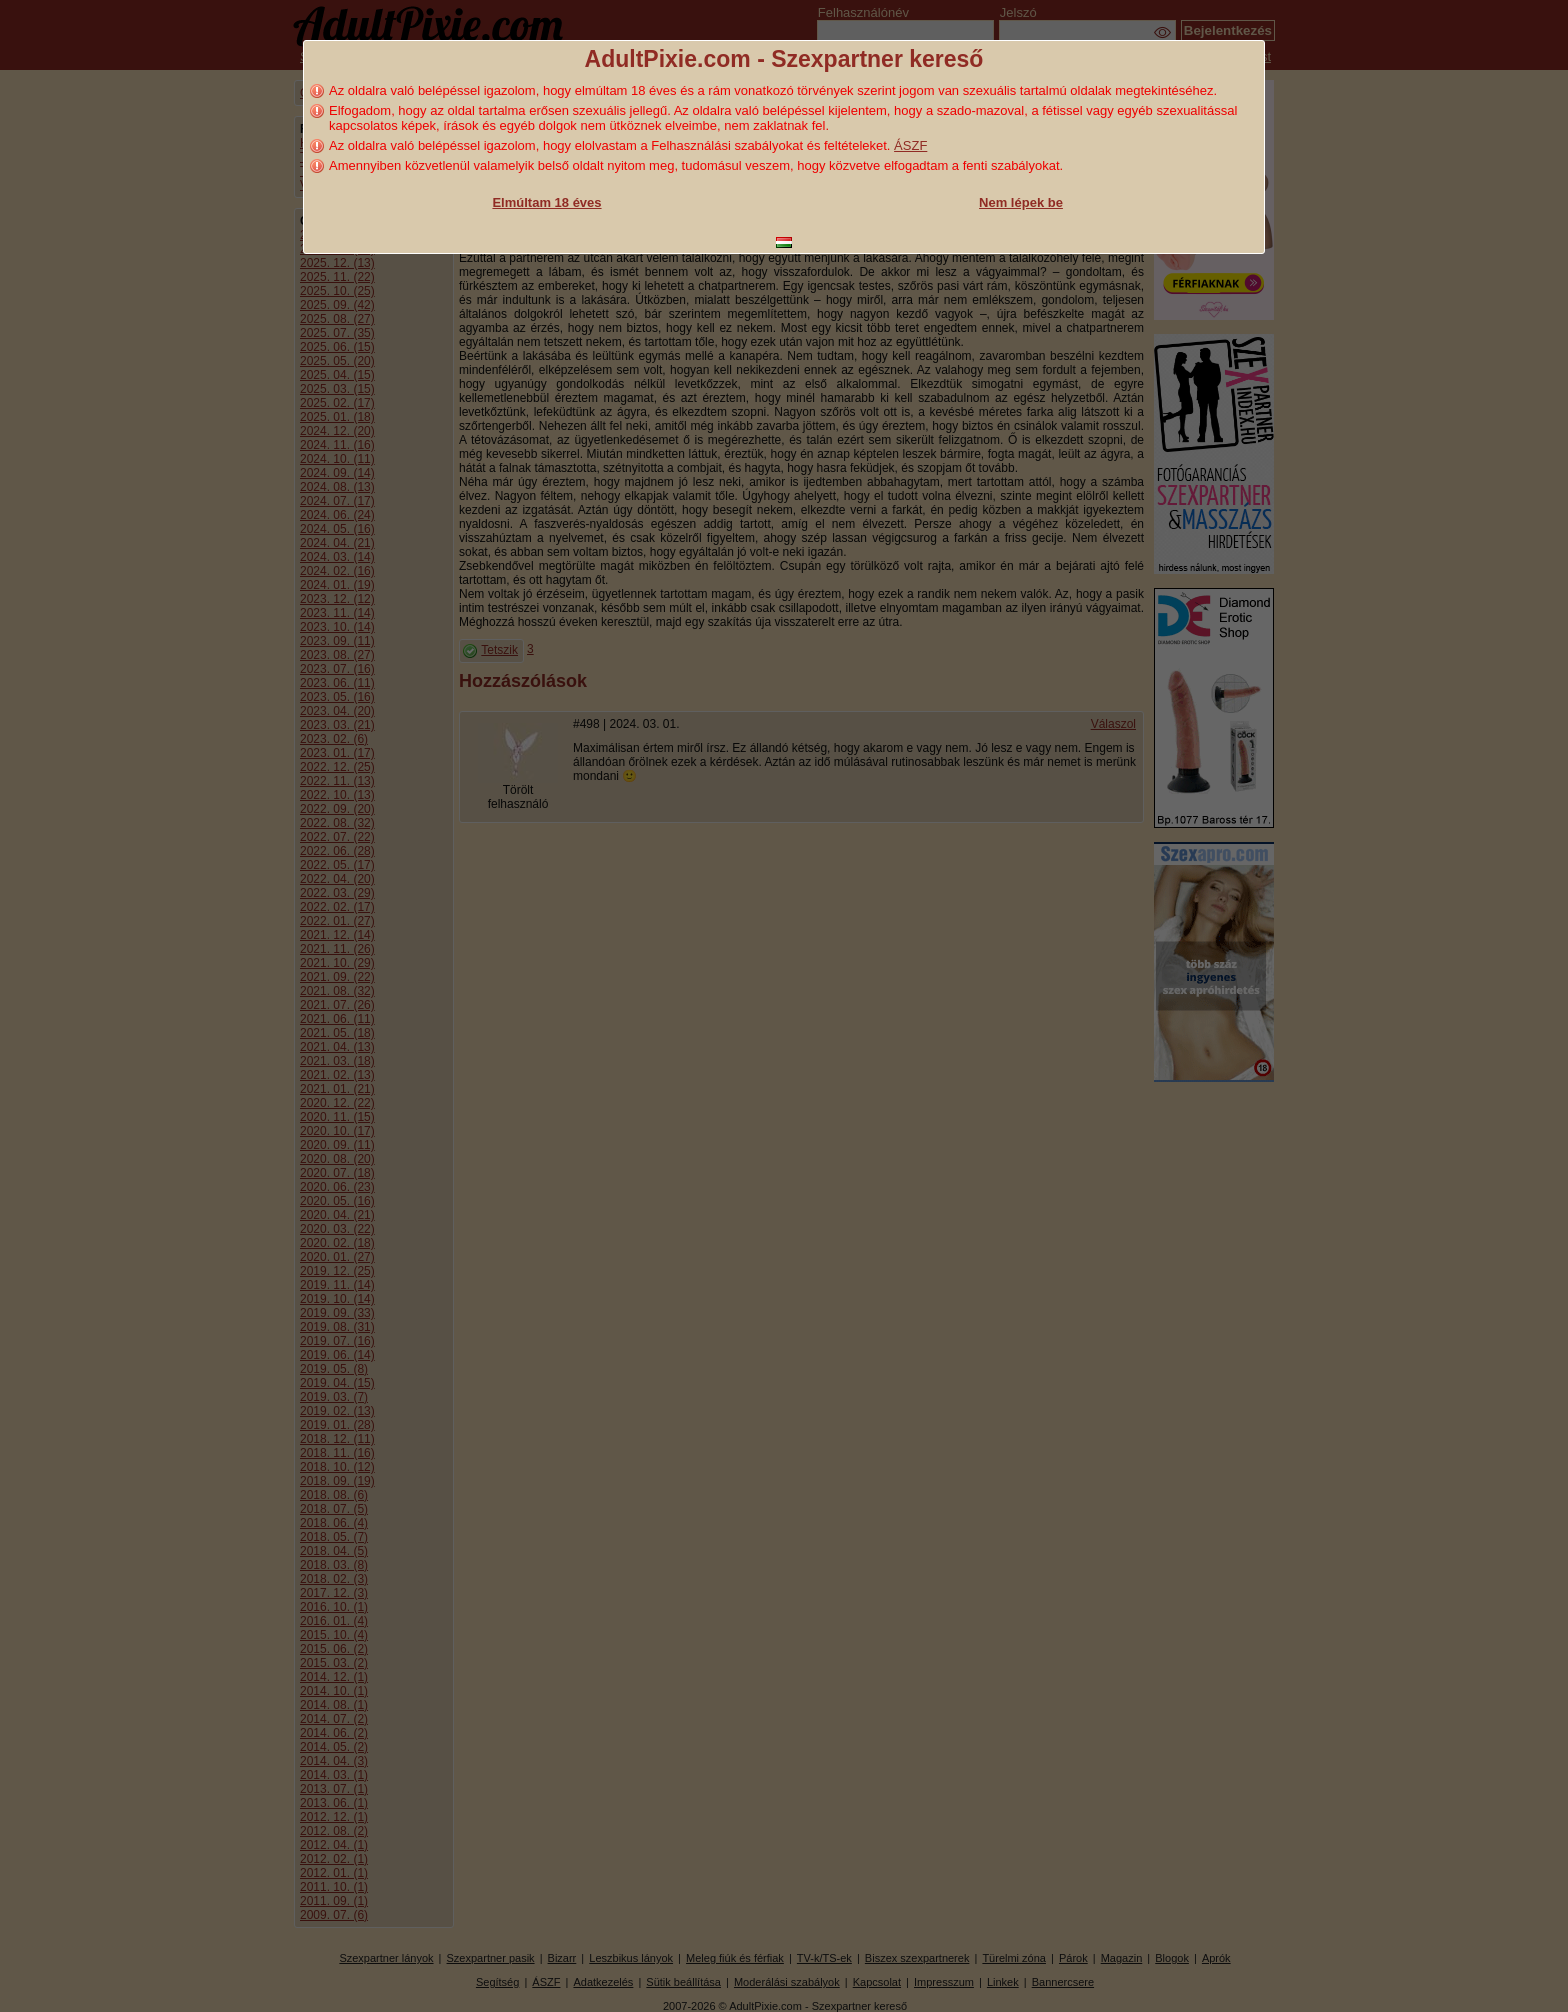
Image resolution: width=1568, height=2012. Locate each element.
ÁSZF (910, 145)
